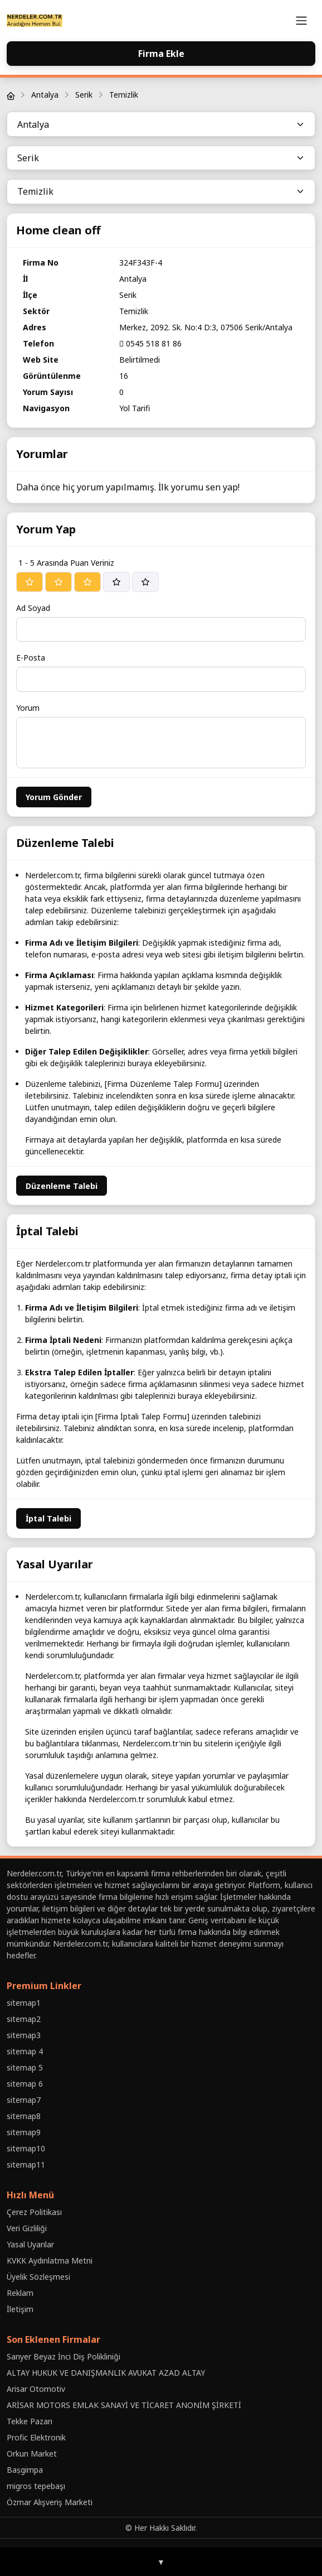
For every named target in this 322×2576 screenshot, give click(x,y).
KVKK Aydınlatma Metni (49, 2260)
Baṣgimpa (25, 2469)
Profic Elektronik (36, 2437)
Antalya (44, 94)
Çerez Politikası (34, 2212)
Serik (83, 94)
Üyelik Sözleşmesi (38, 2276)
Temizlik (123, 94)
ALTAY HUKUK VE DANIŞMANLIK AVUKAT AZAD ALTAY (106, 2372)
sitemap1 (24, 2002)
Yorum (28, 707)
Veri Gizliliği (27, 2228)
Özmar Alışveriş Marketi (49, 2502)
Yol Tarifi (134, 408)
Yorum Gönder (54, 797)
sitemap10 (26, 2148)
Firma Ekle (161, 53)
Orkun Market (32, 2453)
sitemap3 (24, 2035)
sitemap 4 (25, 2051)
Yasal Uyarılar (30, 2244)
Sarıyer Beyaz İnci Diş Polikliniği (63, 2356)
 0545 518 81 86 (150, 343)
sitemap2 (24, 2019)
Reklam (20, 2293)
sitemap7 (24, 2099)
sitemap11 (26, 2164)
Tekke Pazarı (29, 2421)
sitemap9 (24, 2132)
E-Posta (30, 657)
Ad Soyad (33, 608)
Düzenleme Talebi (61, 1186)
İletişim (20, 2309)
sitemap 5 (25, 2067)
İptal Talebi (48, 1518)
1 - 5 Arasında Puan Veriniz (66, 562)
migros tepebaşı (36, 2486)
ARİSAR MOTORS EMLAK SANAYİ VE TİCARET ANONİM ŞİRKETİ (124, 2405)
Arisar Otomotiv (36, 2389)
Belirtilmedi (139, 359)
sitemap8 (24, 2116)
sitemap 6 (25, 2083)
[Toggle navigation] (301, 20)
